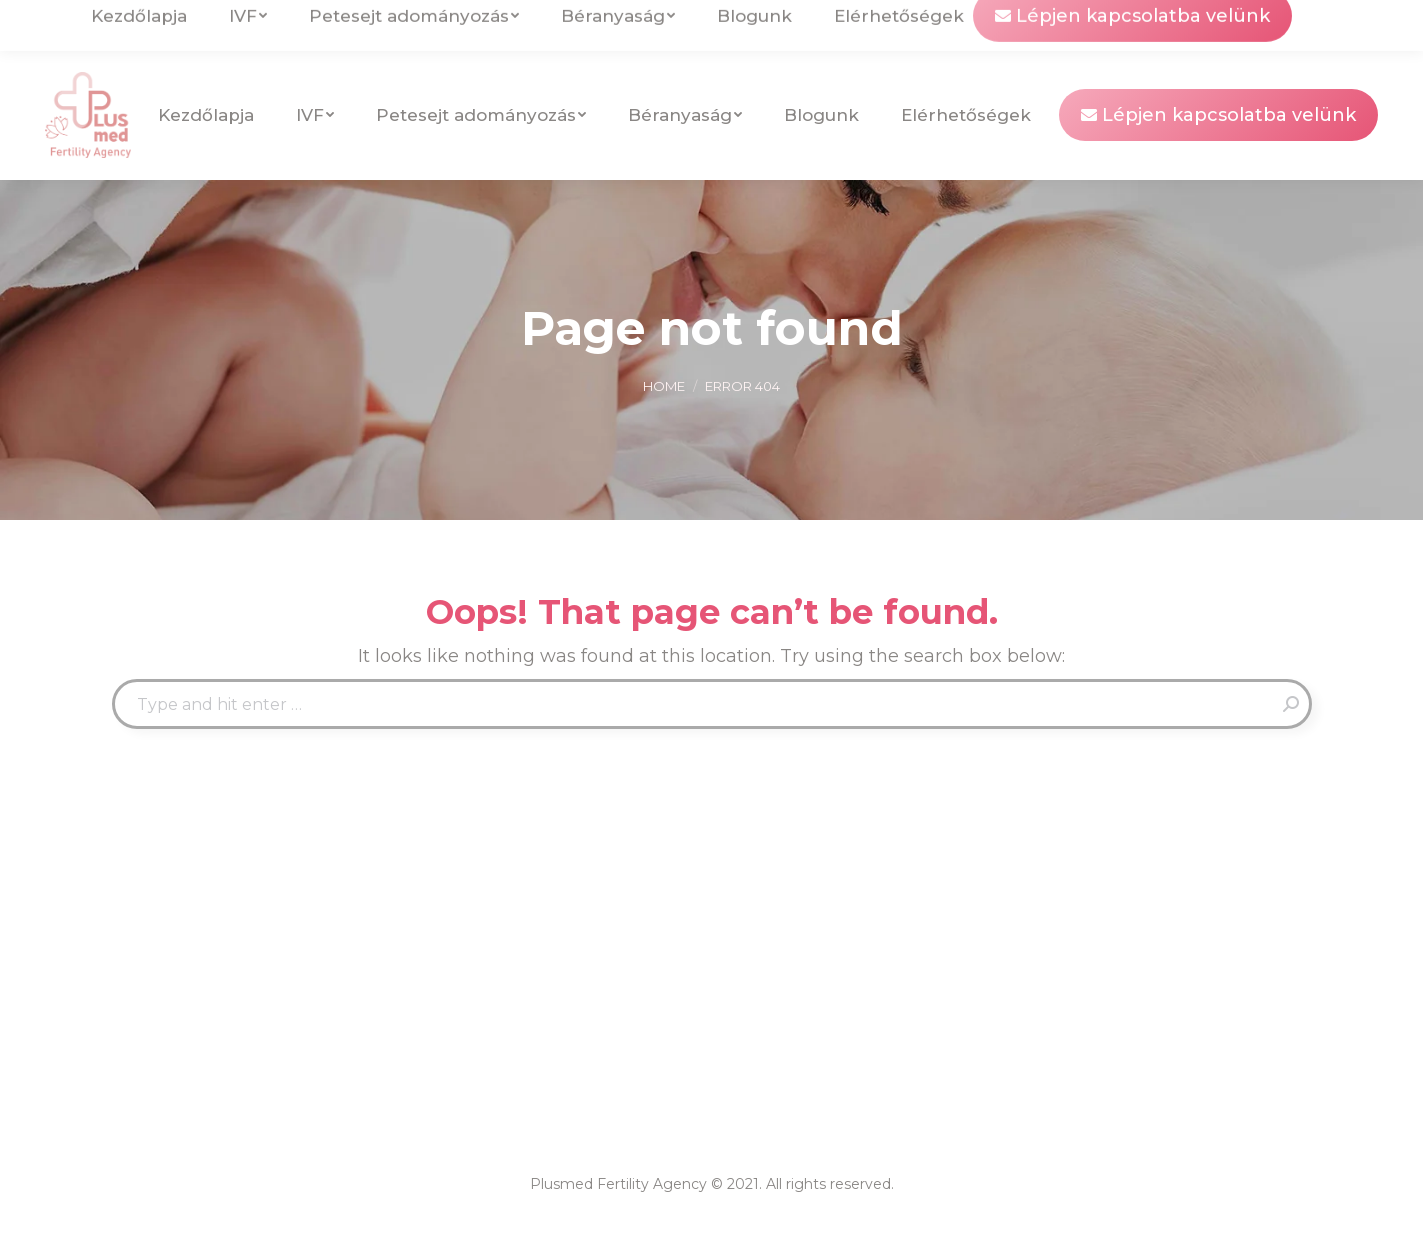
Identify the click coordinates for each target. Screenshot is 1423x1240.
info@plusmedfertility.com (156, 25)
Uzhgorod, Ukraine (348, 25)
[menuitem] (1222, 25)
